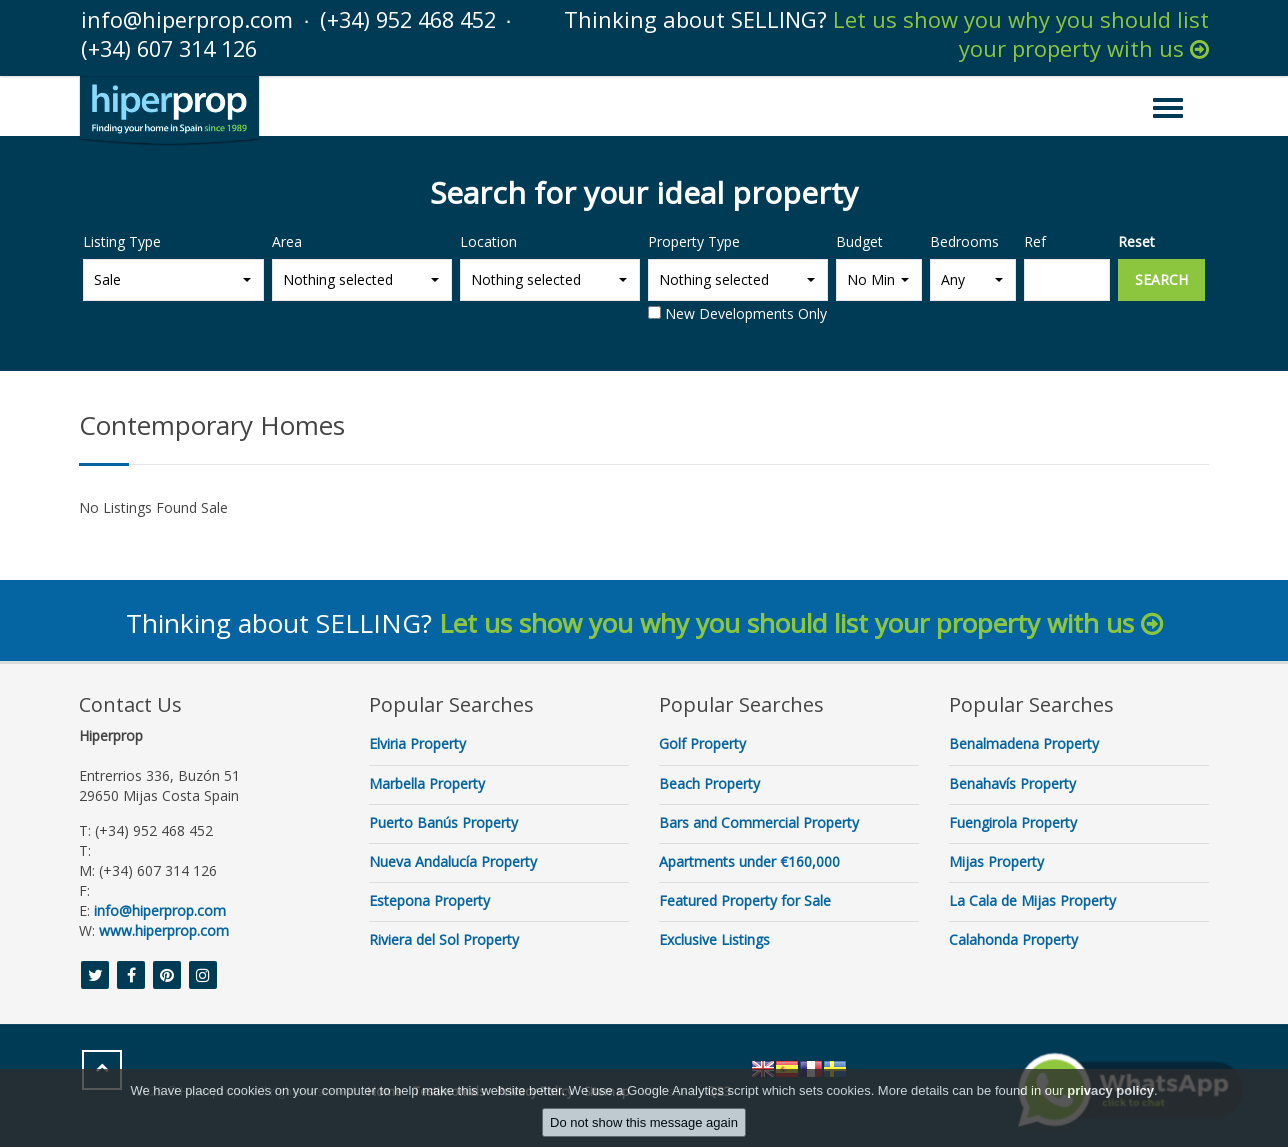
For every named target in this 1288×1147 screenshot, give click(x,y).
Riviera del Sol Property (444, 938)
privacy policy (1110, 1090)
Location (488, 239)
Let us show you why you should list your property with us (1021, 33)
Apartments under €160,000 (749, 860)
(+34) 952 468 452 (413, 19)
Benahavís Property (1012, 781)
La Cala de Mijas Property (1032, 899)
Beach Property (709, 781)
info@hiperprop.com (187, 19)
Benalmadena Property (1024, 742)
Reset (1136, 239)
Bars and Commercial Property (759, 821)
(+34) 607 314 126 (174, 48)
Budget (859, 239)
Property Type (694, 239)
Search (1161, 277)
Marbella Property (427, 781)
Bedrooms (964, 239)
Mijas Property (996, 860)
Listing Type (122, 239)
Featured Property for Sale (745, 899)
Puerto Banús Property (443, 821)
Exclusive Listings (714, 938)
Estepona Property (429, 899)
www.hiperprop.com (164, 929)
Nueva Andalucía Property (453, 860)
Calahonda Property (1013, 938)
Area (287, 239)
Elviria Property (417, 742)
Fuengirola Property (1013, 821)
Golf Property (702, 742)
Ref (1035, 239)
